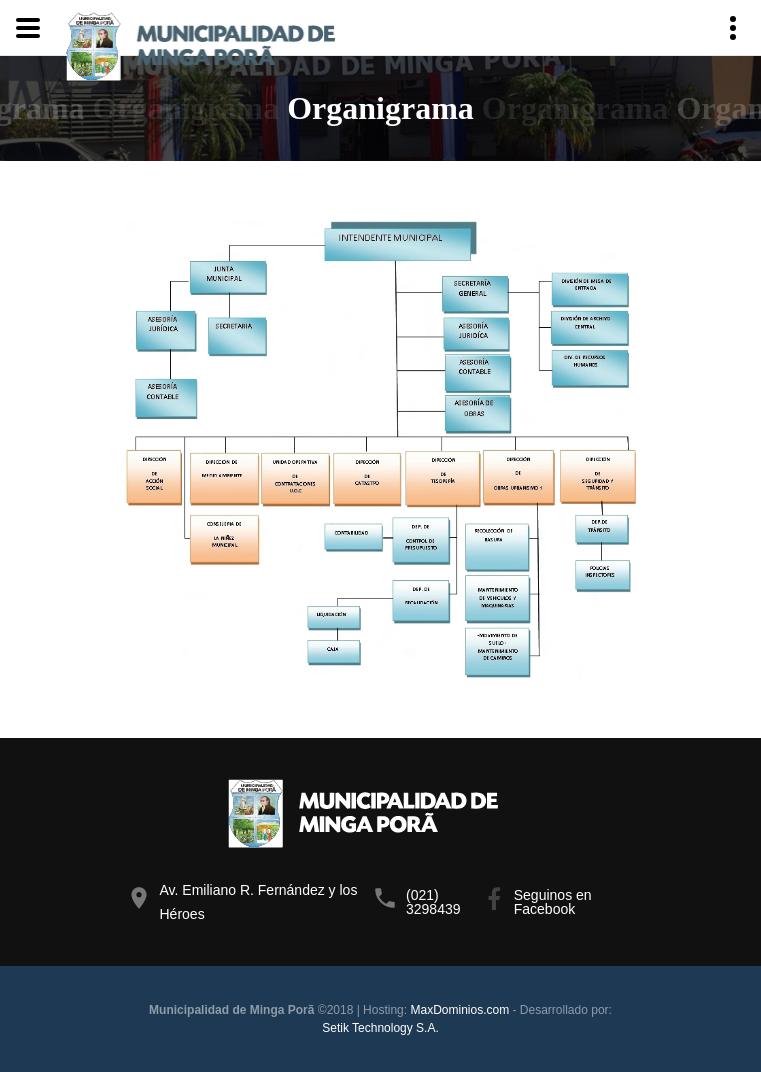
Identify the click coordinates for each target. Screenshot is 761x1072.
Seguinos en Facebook (553, 902)
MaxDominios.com (459, 1010)
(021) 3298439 (433, 902)
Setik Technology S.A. (380, 1028)
